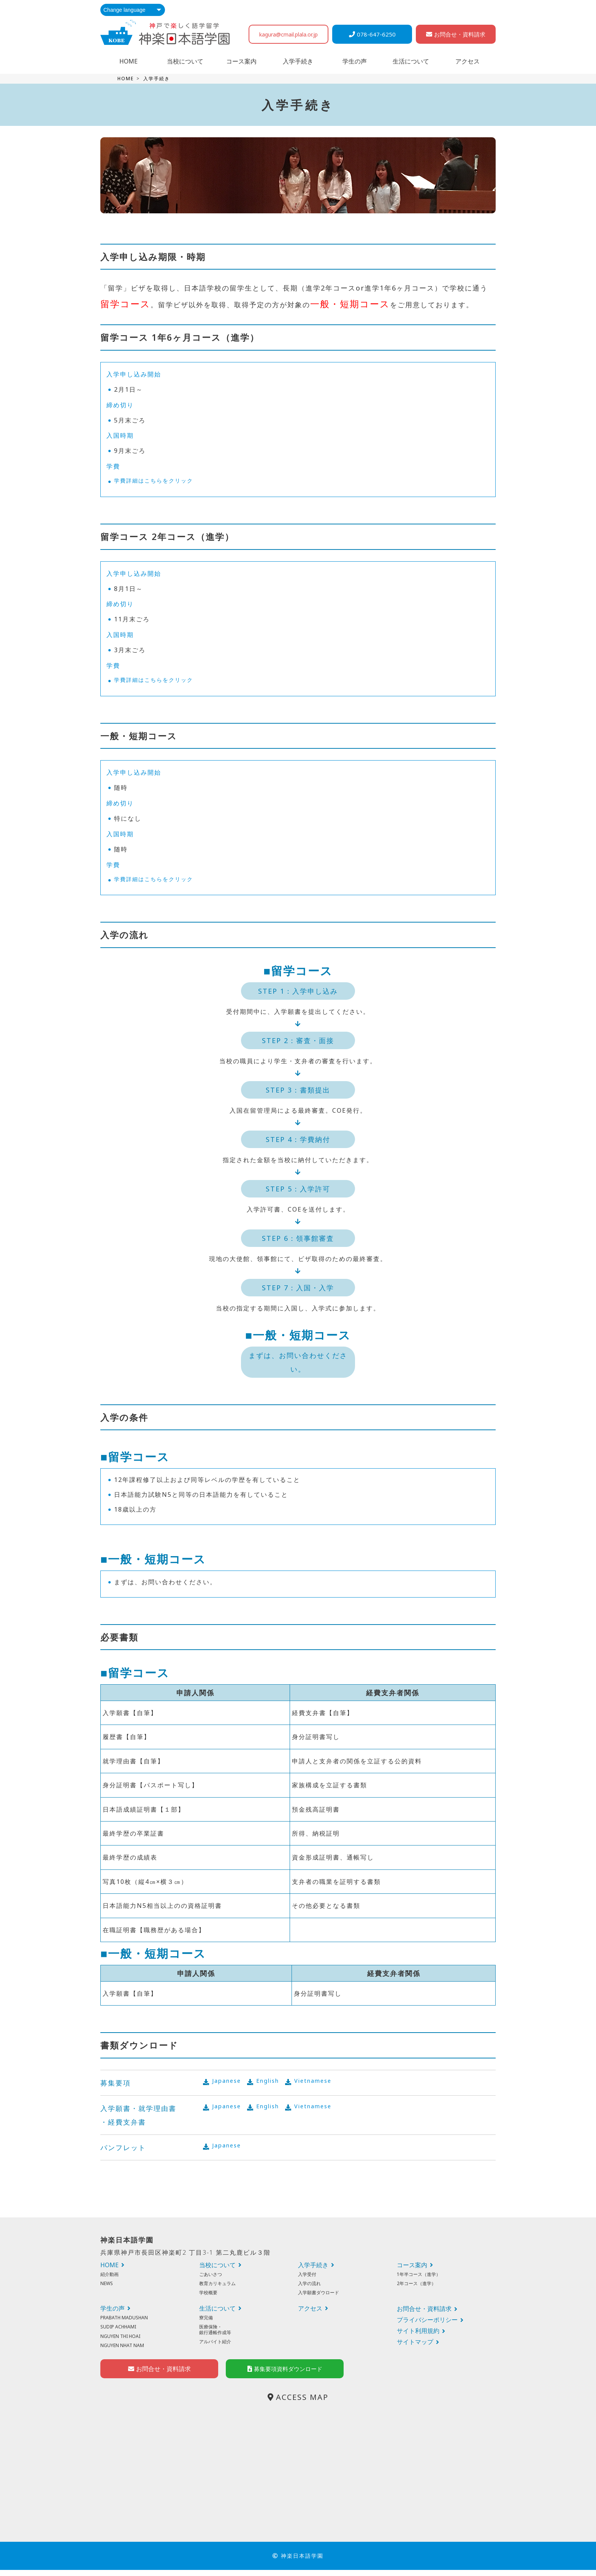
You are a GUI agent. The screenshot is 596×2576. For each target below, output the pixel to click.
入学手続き (298, 61)
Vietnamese (322, 2082)
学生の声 (354, 61)
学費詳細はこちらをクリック (158, 481)
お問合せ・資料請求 (455, 34)
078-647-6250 (372, 34)
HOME (128, 61)
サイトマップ (415, 2342)
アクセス (467, 61)
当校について (185, 61)
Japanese (228, 2082)
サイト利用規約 (418, 2331)
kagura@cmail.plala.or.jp (288, 34)
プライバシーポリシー (427, 2320)
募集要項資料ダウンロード (285, 2375)
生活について (411, 61)
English (273, 2082)
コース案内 (241, 61)
